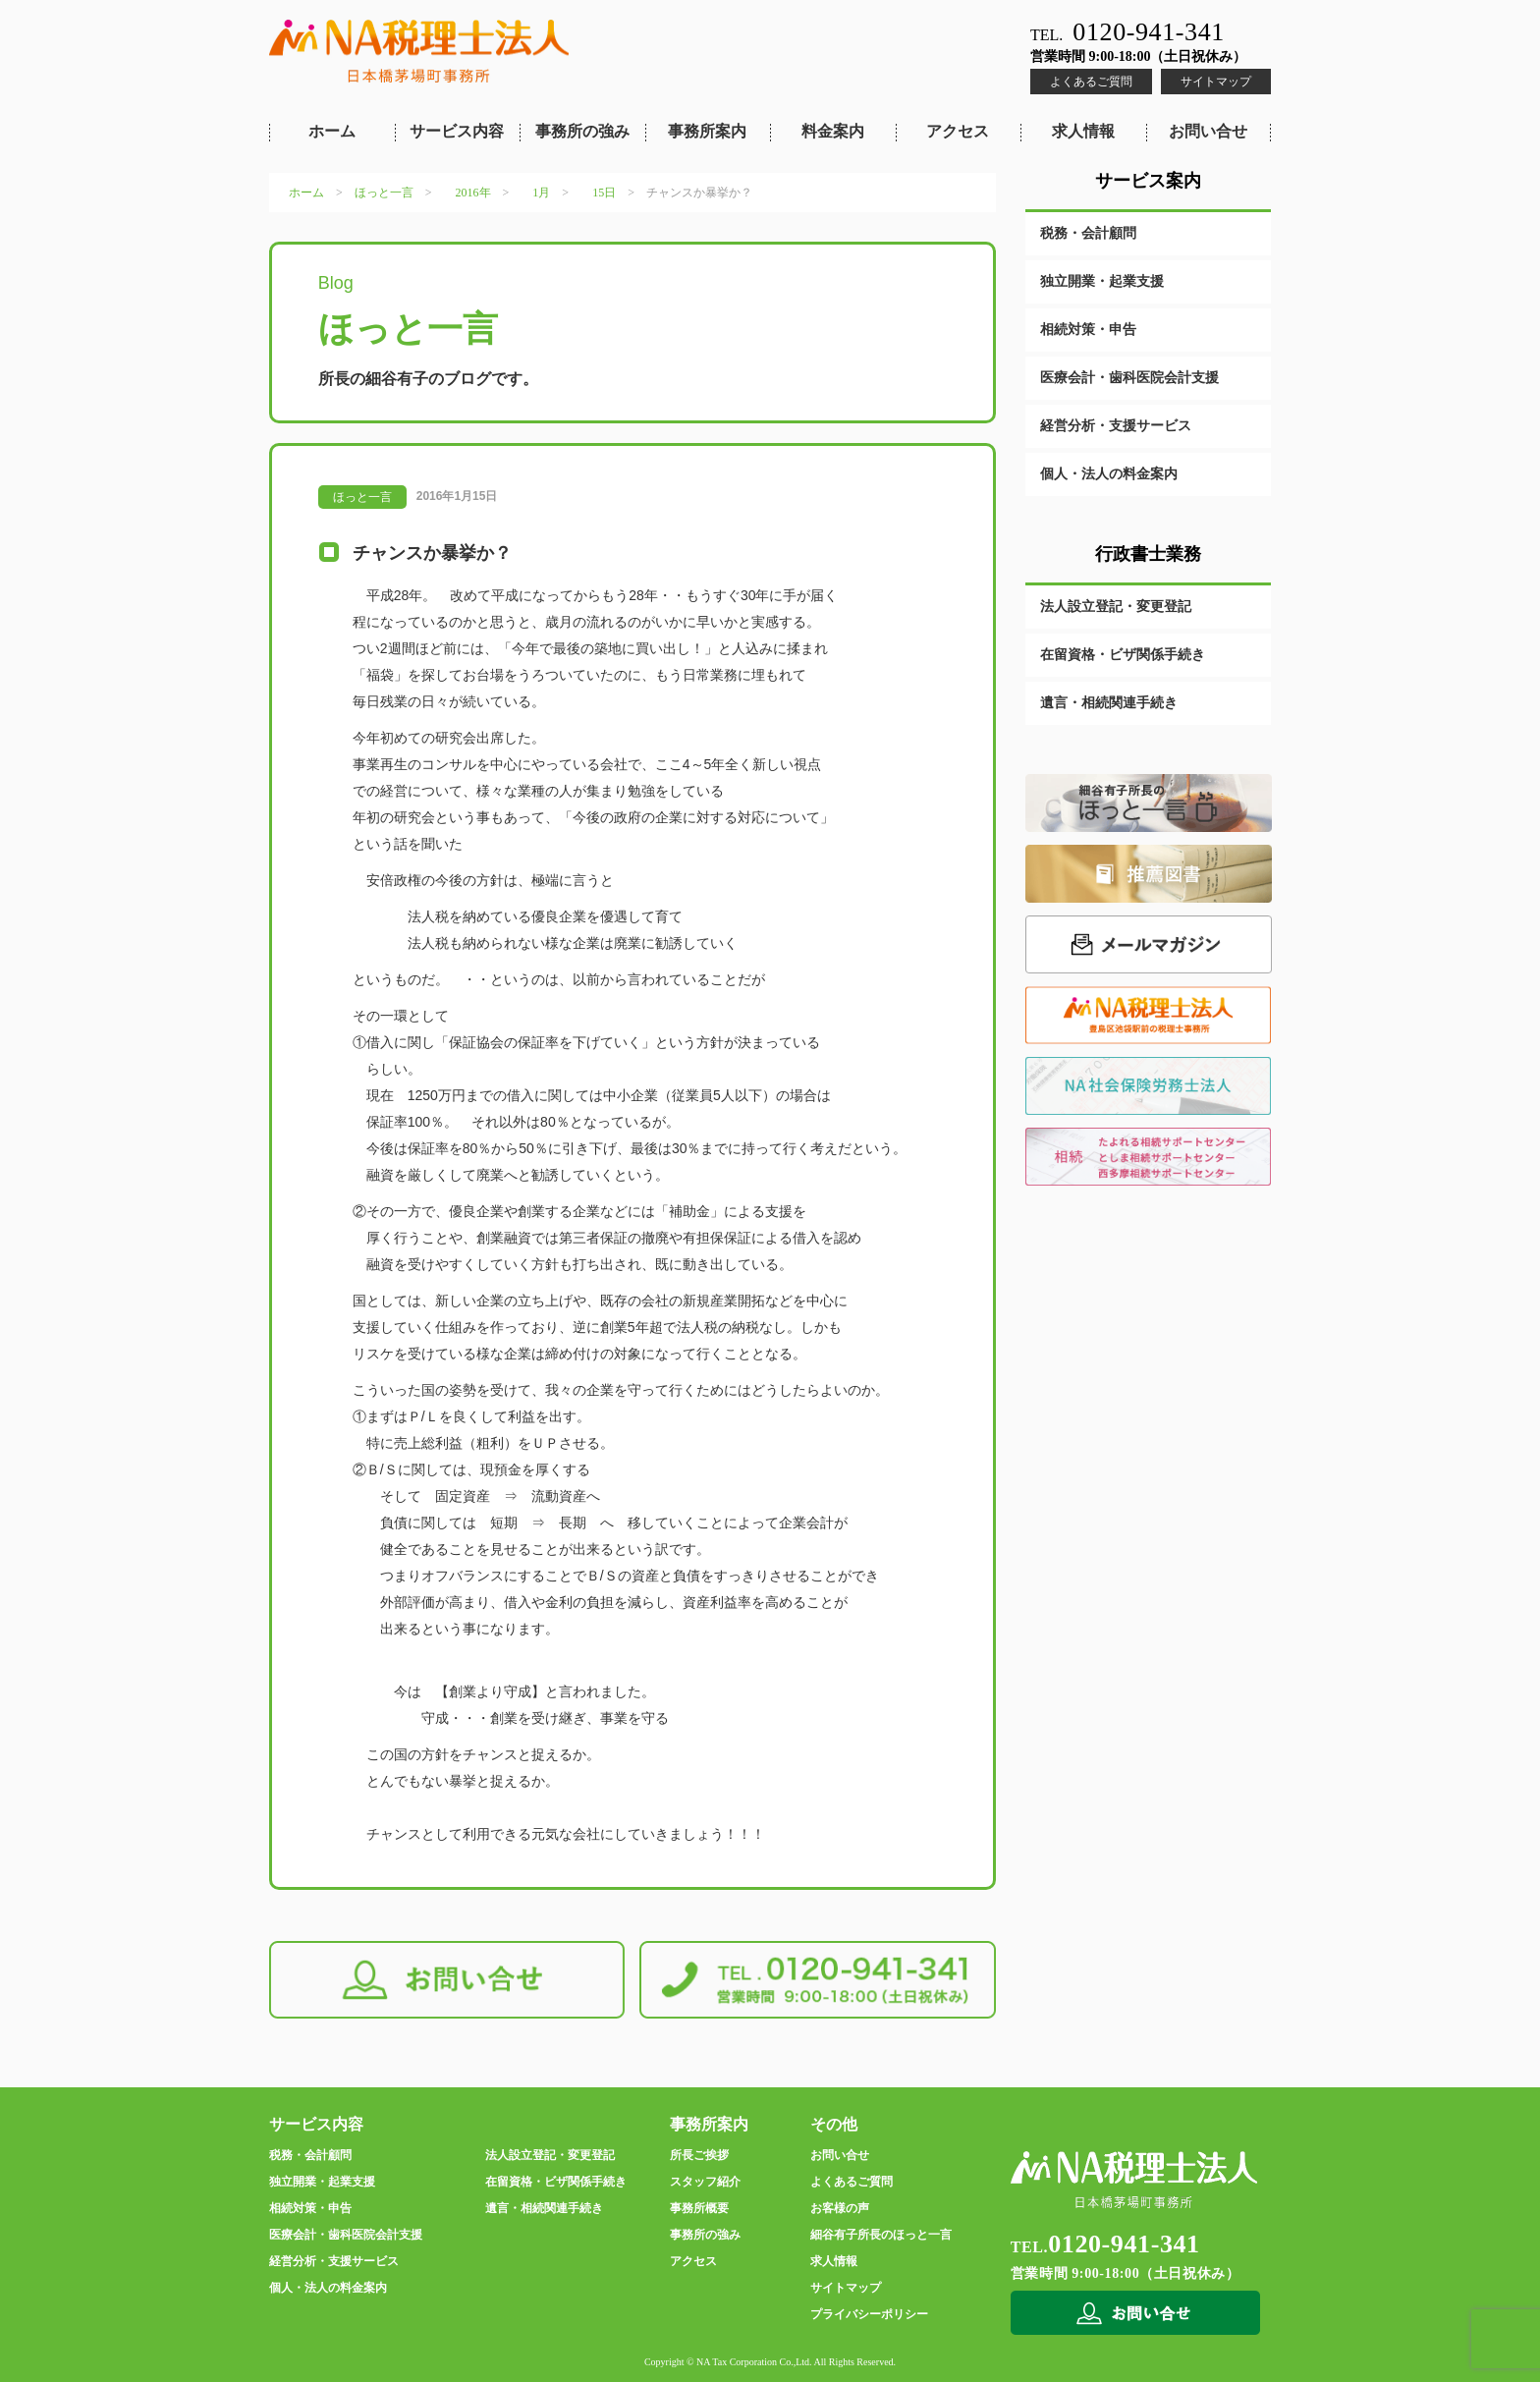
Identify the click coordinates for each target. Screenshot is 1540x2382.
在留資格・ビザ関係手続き (1122, 654)
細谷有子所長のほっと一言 (881, 2235)
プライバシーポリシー (869, 2314)
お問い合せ (1208, 131)
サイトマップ (1216, 81)
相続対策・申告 (1088, 329)
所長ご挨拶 (699, 2155)
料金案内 (832, 131)
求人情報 (1083, 131)
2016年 (473, 192)
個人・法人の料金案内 (1109, 474)
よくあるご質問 (1091, 81)
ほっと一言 (384, 192)
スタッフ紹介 (705, 2181)
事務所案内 (707, 131)
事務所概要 (699, 2208)
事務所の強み (582, 131)
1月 (541, 192)
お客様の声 (839, 2208)
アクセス (957, 131)
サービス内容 (457, 131)
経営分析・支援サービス (1115, 425)
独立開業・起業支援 (1102, 281)
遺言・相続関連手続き (1109, 702)
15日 (604, 192)
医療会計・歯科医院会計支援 (1129, 377)
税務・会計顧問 (1088, 233)
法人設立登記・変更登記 (1115, 606)
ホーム (332, 131)
